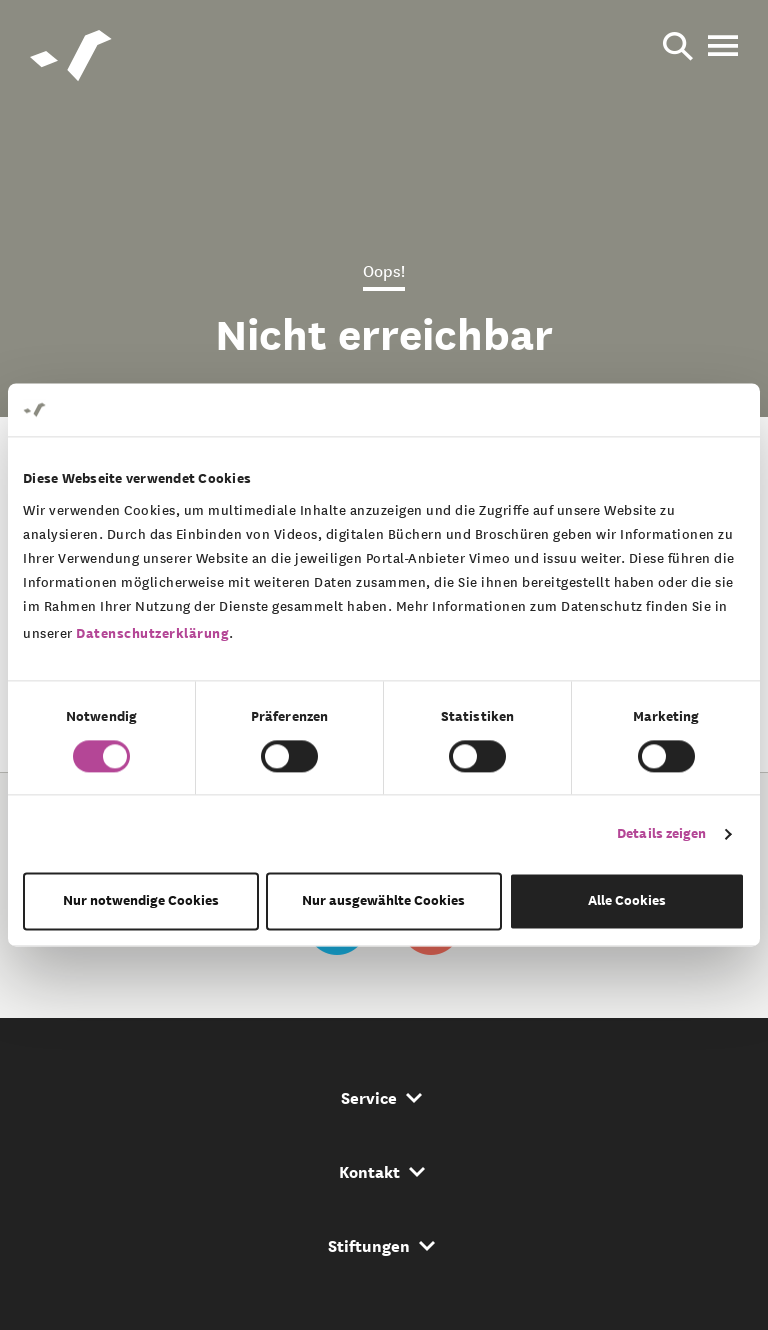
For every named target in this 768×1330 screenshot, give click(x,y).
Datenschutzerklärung (152, 633)
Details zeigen (661, 833)
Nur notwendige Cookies (141, 901)
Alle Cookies (627, 901)
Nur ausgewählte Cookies (383, 901)
